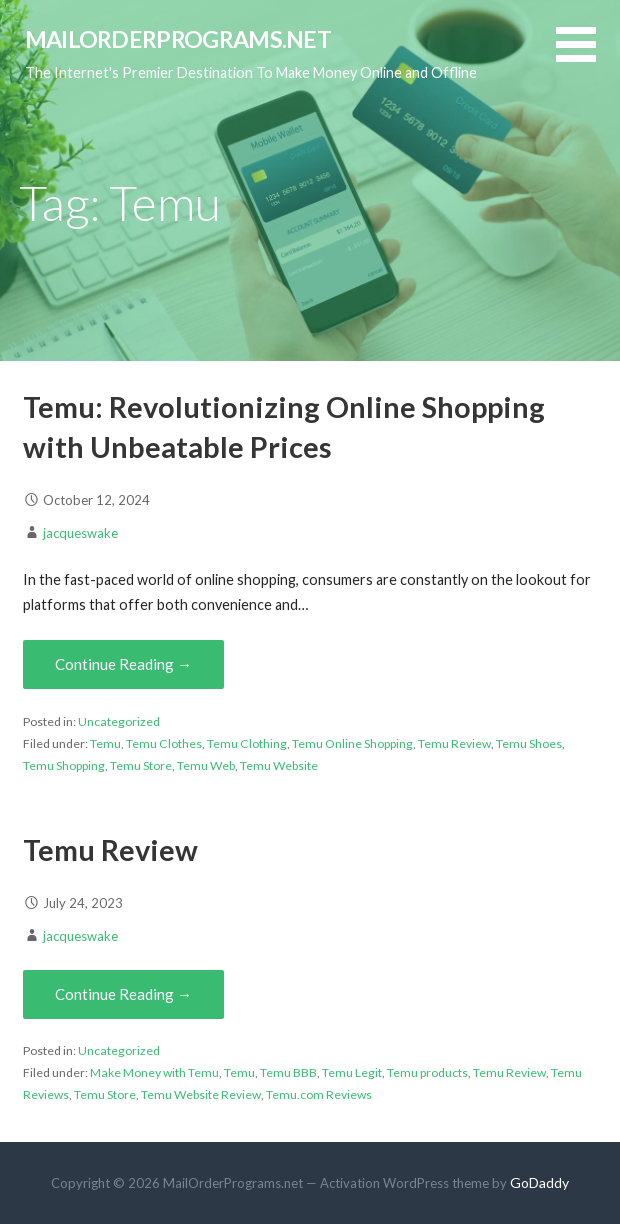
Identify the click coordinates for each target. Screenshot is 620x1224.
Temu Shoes (529, 743)
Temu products (427, 1072)
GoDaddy (539, 1182)
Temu (105, 743)
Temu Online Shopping (352, 743)
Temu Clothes (164, 743)
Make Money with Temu (154, 1072)
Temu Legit (352, 1072)
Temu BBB (288, 1072)
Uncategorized (119, 721)
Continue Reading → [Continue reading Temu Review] (123, 994)
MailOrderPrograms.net (178, 39)
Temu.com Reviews (319, 1094)
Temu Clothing (247, 743)
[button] (588, 56)
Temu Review (454, 743)
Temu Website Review (201, 1094)
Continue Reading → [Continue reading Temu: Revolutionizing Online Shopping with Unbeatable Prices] (123, 664)
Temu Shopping (64, 765)
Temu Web (206, 765)
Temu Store (141, 765)
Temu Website (279, 765)
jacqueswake (80, 533)
